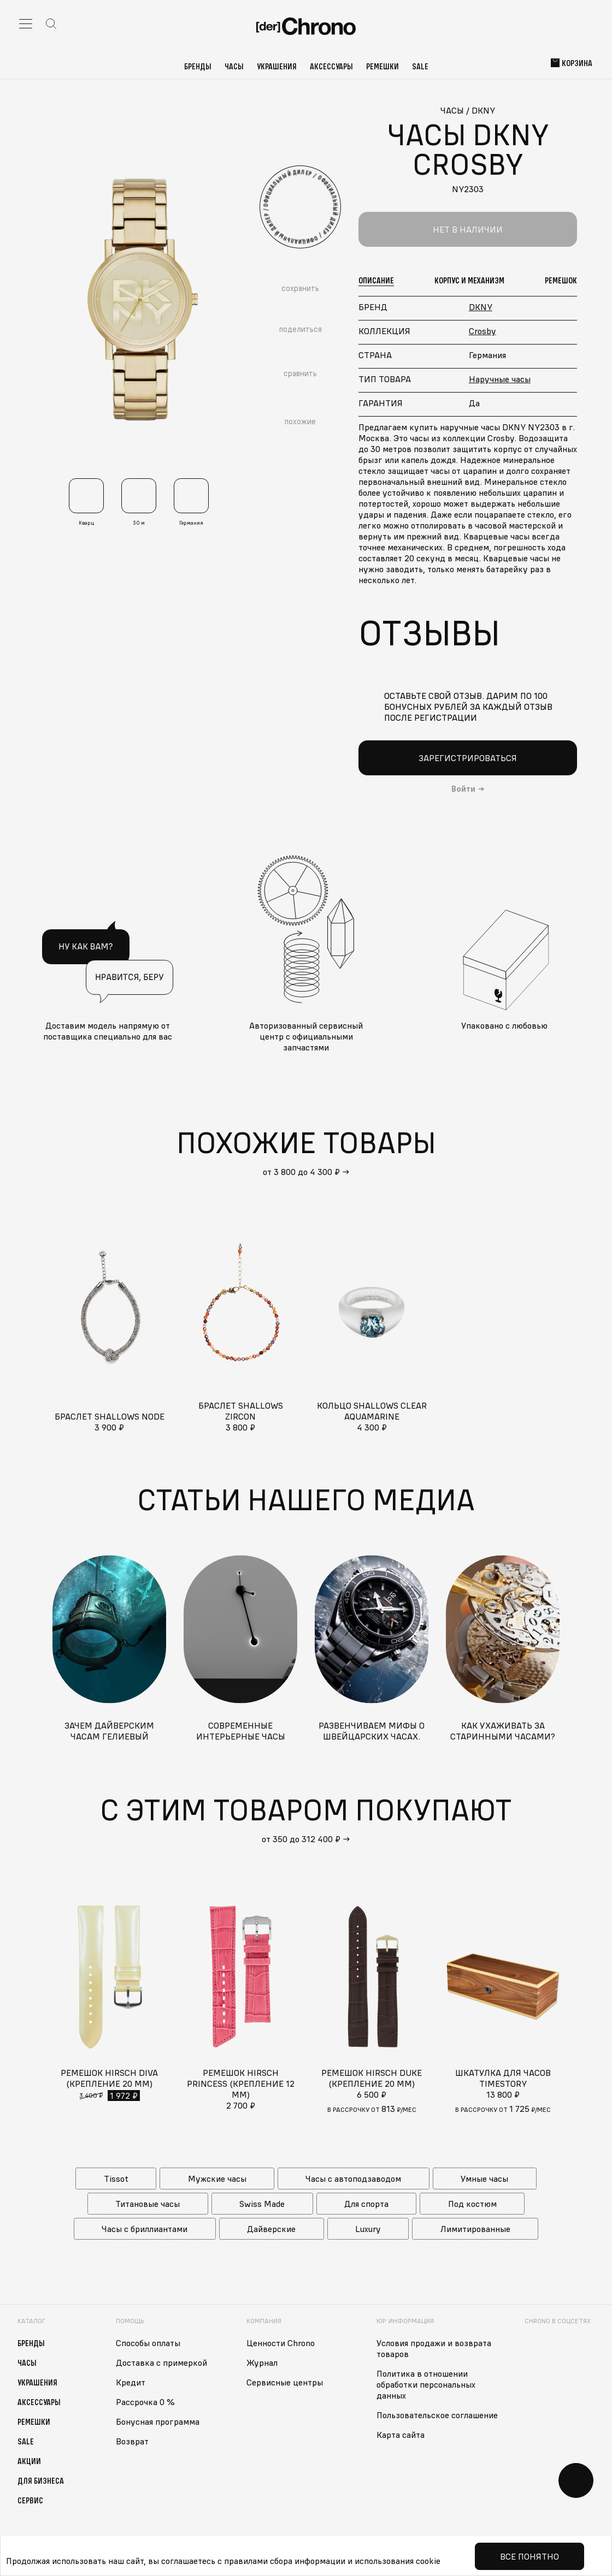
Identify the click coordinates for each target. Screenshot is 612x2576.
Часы (234, 66)
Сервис (30, 2500)
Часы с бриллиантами (144, 2228)
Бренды (197, 66)
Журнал (262, 2362)
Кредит (130, 2382)
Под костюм (472, 2203)
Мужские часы (217, 2178)
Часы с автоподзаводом (353, 2178)
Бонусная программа (157, 2421)
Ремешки (382, 66)
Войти (463, 789)
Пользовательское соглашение (437, 2414)
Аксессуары (331, 66)
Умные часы (484, 2178)
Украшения (277, 66)
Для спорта (366, 2203)
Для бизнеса (40, 2480)
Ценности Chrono (280, 2342)
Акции (29, 2460)
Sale (420, 66)
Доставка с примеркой (161, 2362)
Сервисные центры (284, 2382)
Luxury (368, 2228)
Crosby (482, 330)
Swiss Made (262, 2203)
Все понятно (529, 2556)
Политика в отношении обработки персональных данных (425, 2384)
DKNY (480, 306)
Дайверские (271, 2228)
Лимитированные (475, 2228)
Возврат (132, 2441)
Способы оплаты (148, 2342)
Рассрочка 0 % (145, 2401)
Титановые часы (147, 2203)
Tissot (116, 2178)
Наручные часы (500, 378)
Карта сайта (400, 2434)
